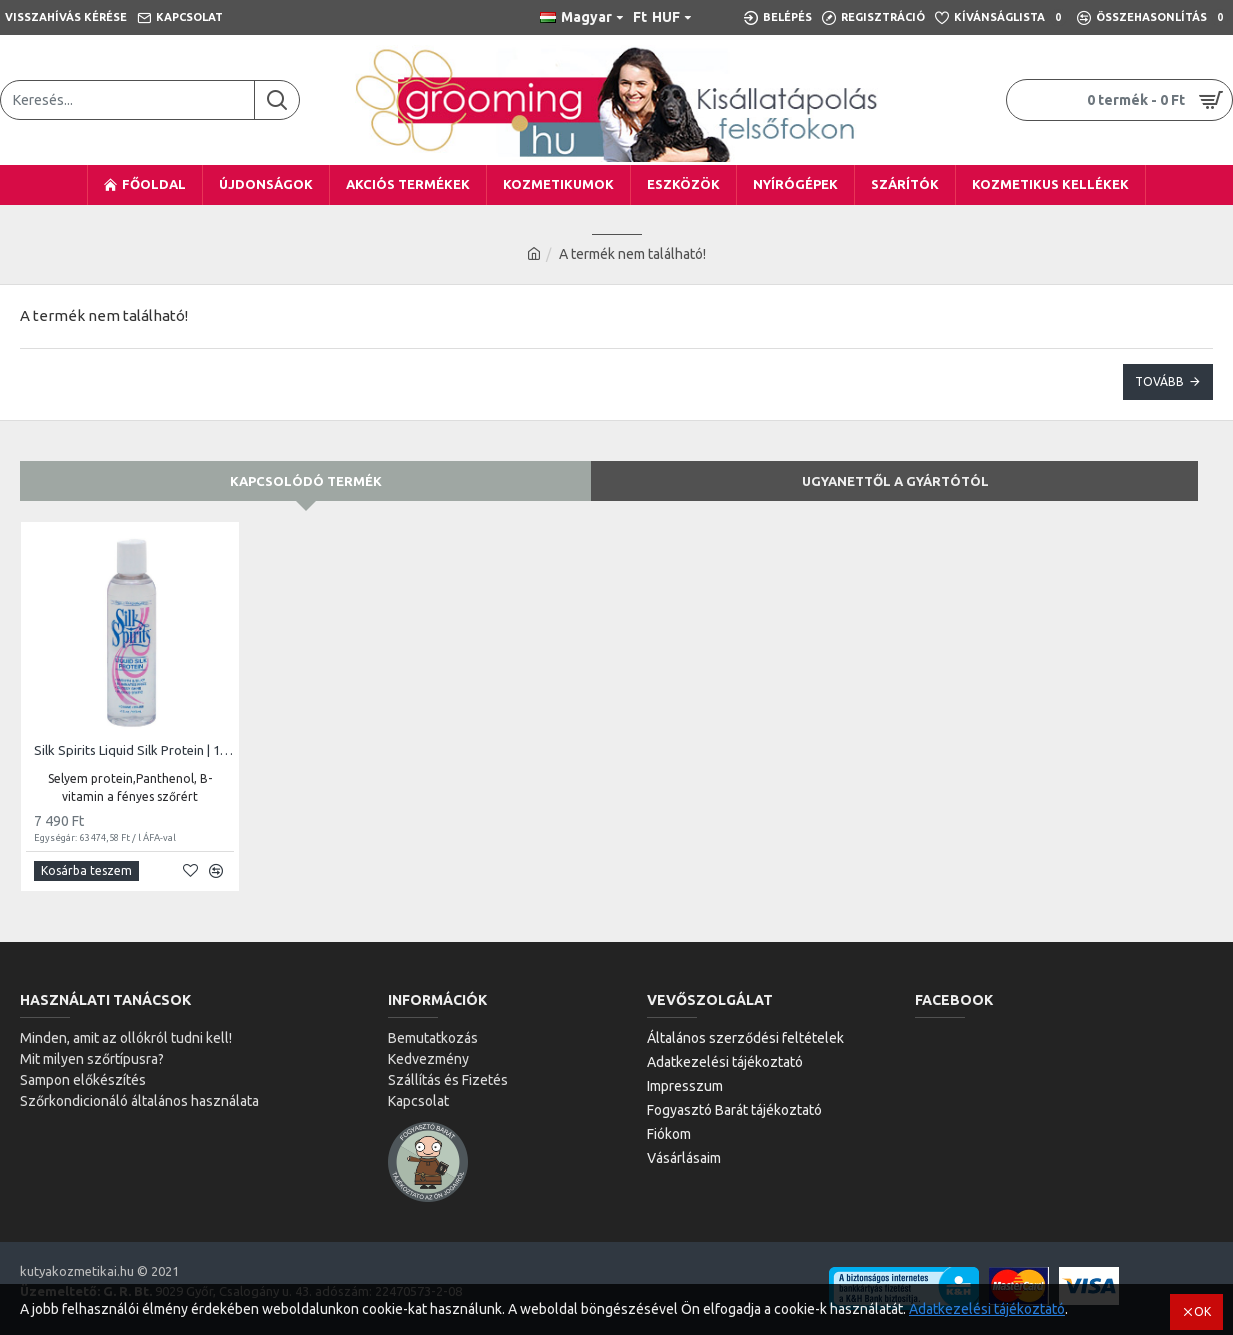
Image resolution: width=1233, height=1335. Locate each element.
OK (1202, 1311)
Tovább (1159, 381)
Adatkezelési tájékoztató (987, 1309)
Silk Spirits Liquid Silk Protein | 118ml (134, 750)
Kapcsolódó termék (306, 481)
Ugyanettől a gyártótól (895, 481)
